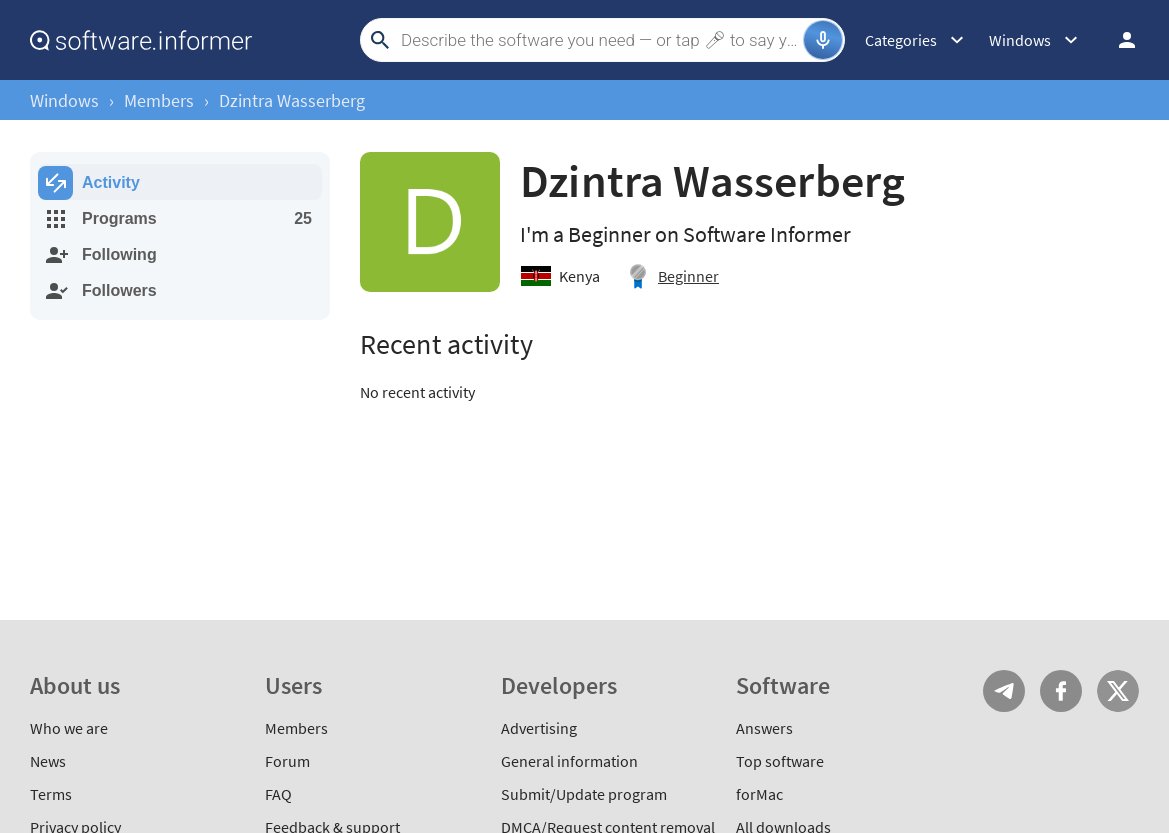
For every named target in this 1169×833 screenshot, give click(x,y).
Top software (780, 761)
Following (119, 254)
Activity (111, 182)
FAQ (278, 794)
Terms (51, 794)
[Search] (599, 40)
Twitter (1118, 691)
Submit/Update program (584, 794)
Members (159, 100)
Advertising (539, 728)
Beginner (688, 276)
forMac (759, 794)
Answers (764, 728)
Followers (119, 290)
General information (569, 761)
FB (1061, 691)
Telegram (1004, 691)
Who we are (69, 728)
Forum (287, 761)
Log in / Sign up (1118, 40)
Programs (119, 218)
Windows (64, 100)
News (48, 761)
